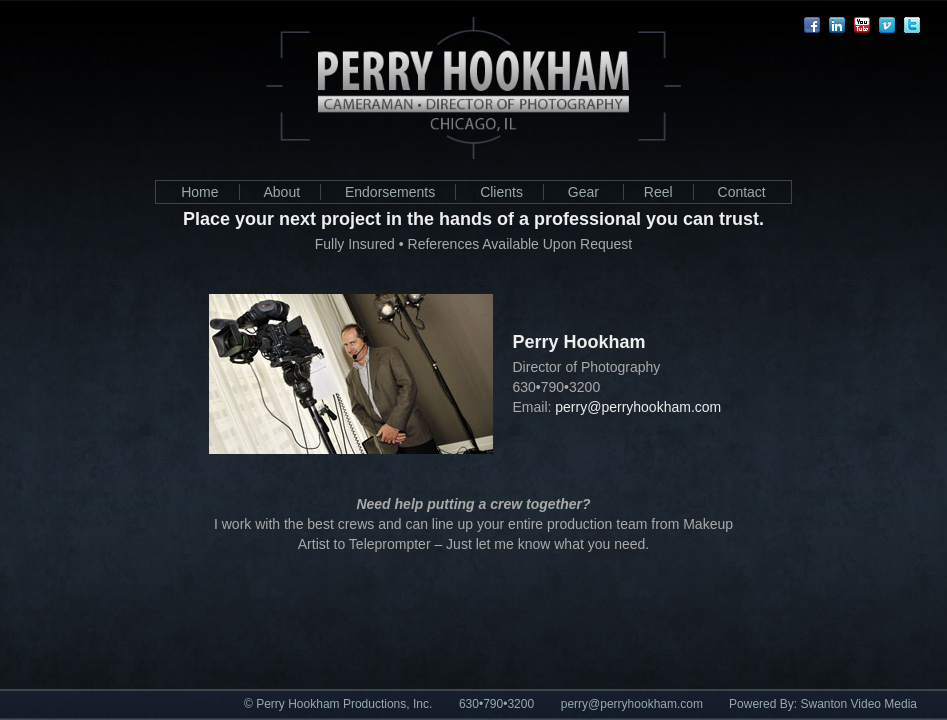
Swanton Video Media (858, 704)
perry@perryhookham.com (632, 704)
